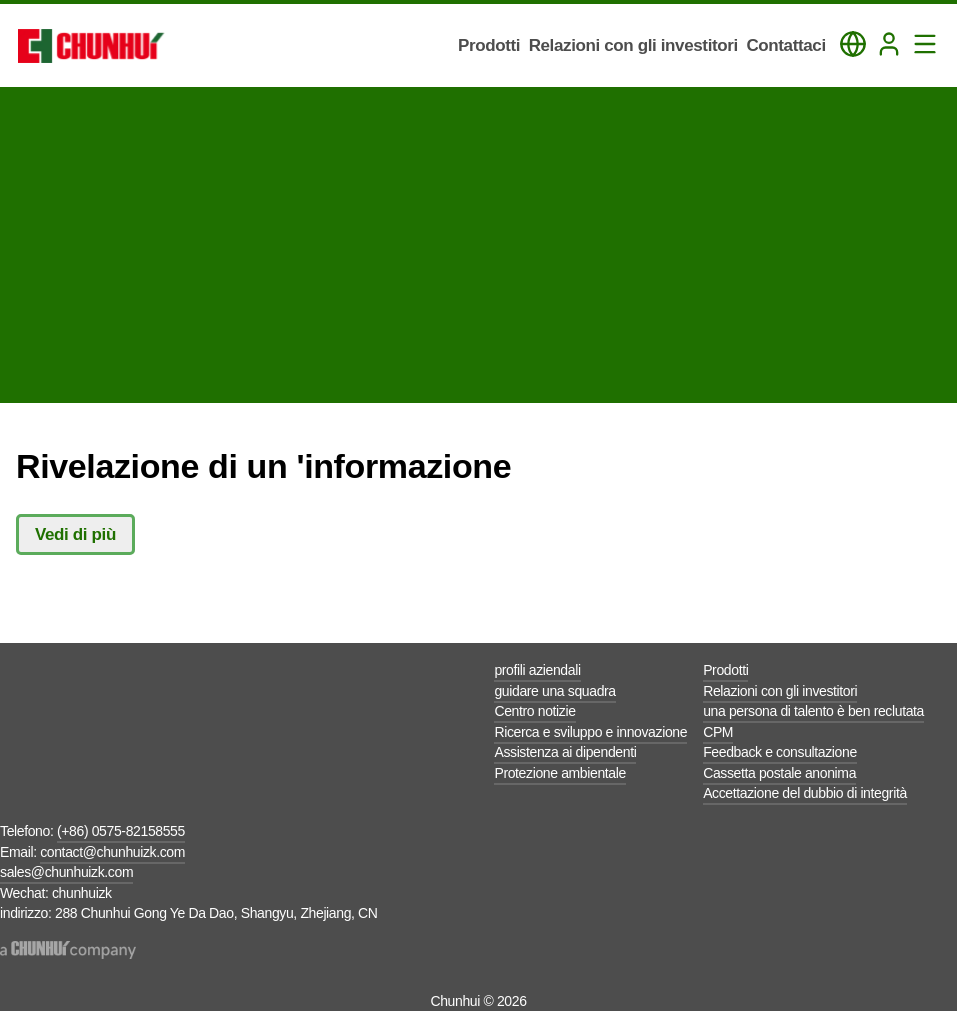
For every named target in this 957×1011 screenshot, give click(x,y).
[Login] (889, 44)
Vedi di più (75, 534)
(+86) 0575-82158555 (121, 831)
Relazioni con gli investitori (780, 691)
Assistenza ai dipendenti (565, 752)
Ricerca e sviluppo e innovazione (590, 732)
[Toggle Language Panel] (853, 44)
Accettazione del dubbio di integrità (805, 793)
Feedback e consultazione (780, 752)
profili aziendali (537, 670)
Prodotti (725, 670)
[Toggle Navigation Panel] (925, 44)
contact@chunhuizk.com (112, 852)
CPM (718, 732)
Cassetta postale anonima (779, 773)
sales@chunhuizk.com (66, 872)
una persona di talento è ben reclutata (813, 711)
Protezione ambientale (559, 773)
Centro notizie (534, 711)
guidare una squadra (554, 691)
